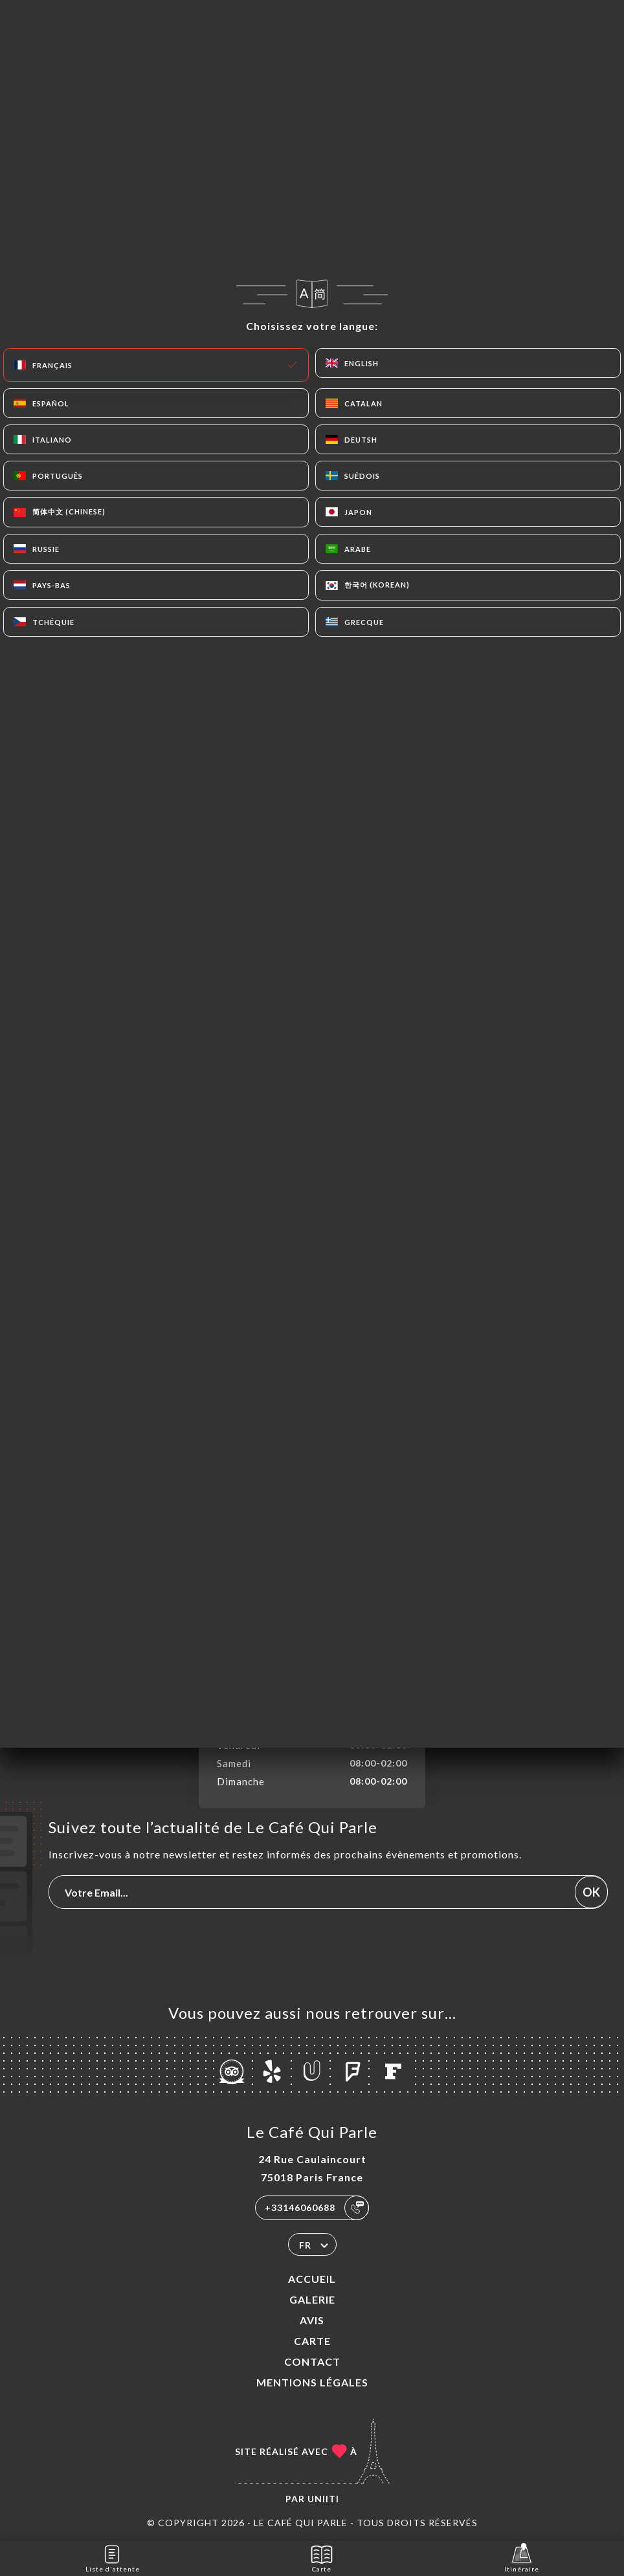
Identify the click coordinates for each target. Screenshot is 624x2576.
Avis (312, 2320)
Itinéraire (521, 2557)
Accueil (312, 2279)
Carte (312, 2341)
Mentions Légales (312, 2382)
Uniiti (323, 2498)
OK (591, 1892)
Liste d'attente (112, 2557)
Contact (312, 2361)
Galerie (312, 2299)
